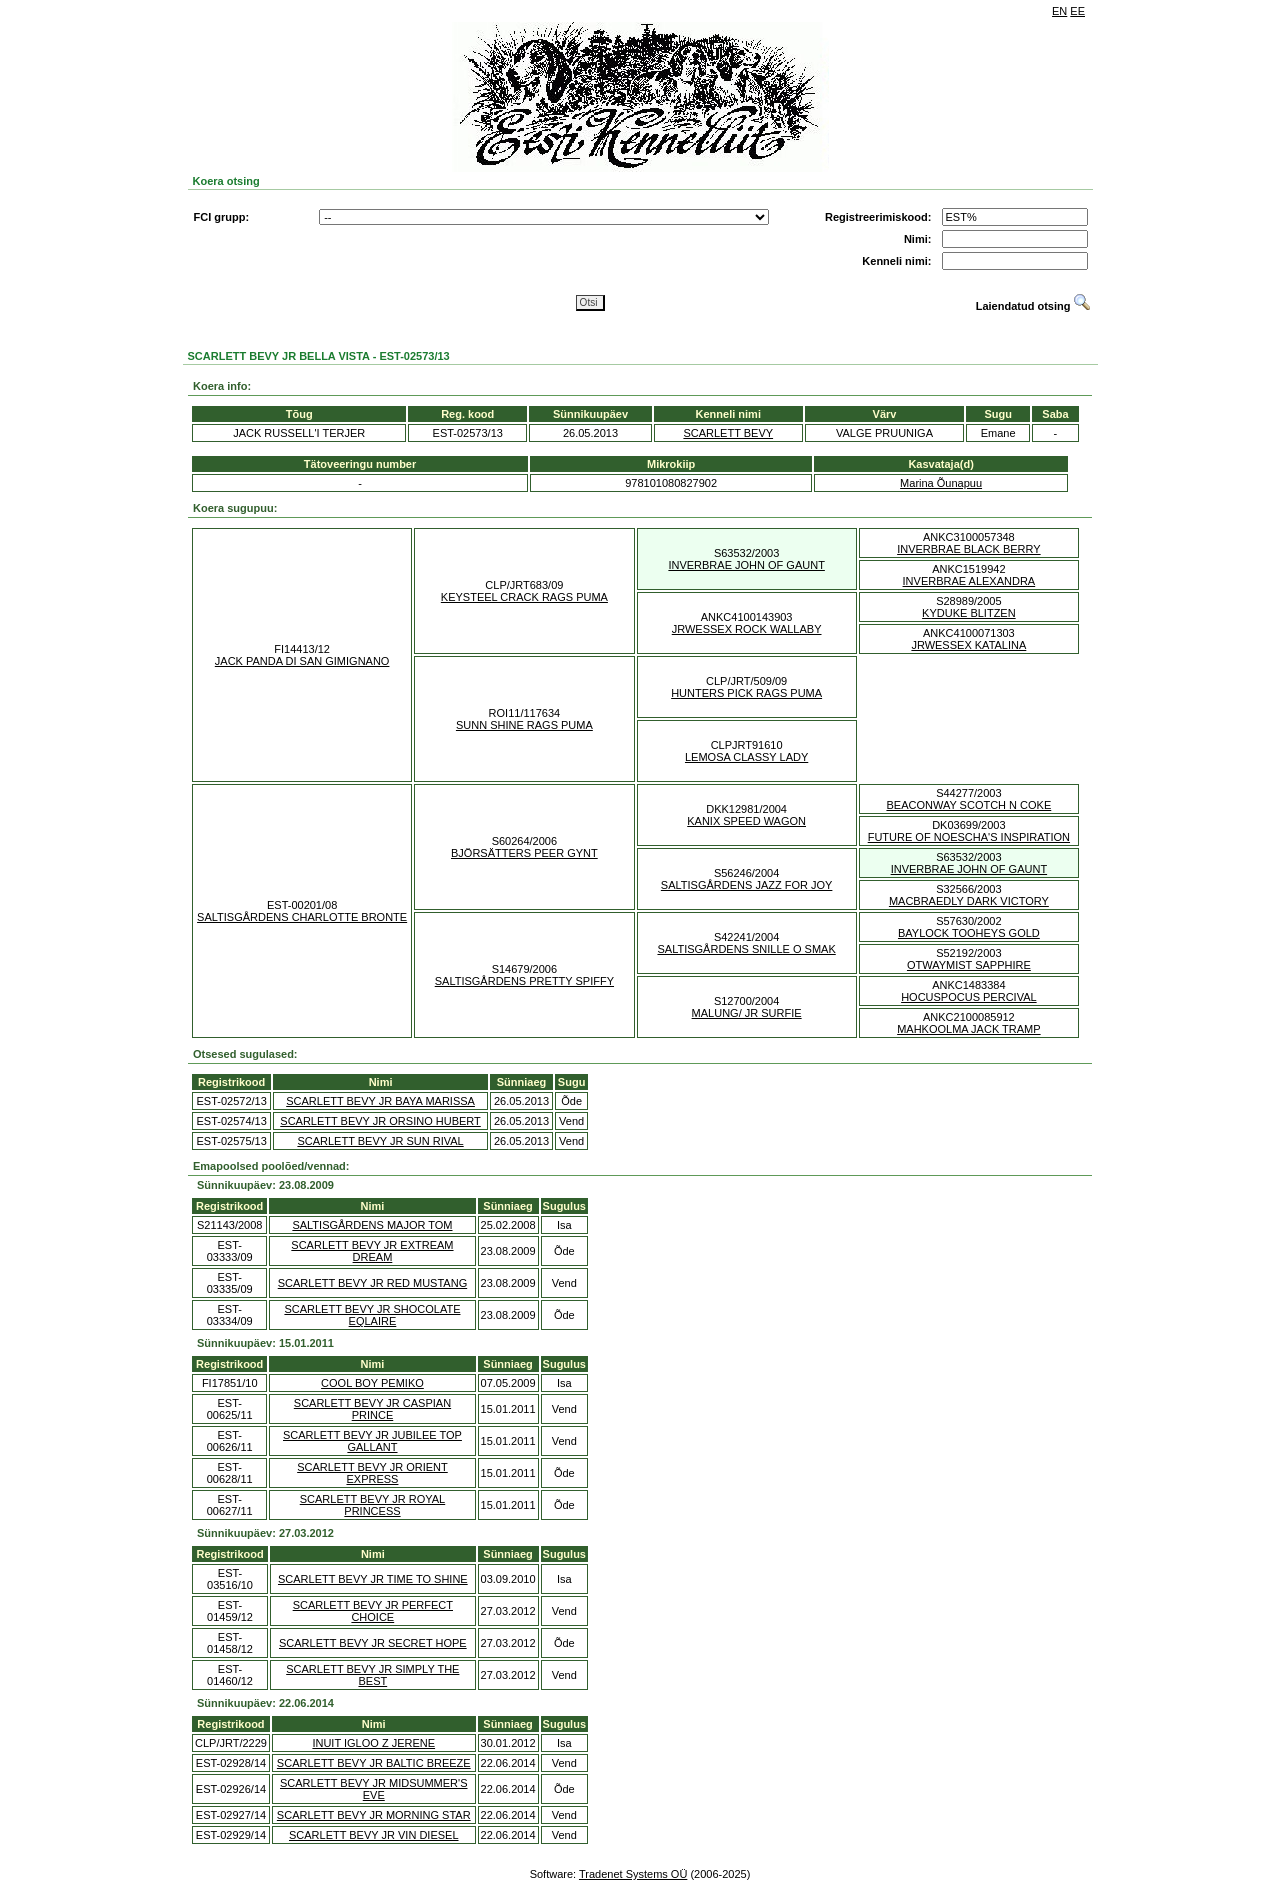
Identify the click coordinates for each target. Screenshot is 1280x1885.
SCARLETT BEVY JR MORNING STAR (374, 1815)
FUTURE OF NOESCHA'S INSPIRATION (969, 837)
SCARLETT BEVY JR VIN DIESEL (374, 1835)
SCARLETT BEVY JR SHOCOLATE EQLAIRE (372, 1315)
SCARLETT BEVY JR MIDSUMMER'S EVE (374, 1789)
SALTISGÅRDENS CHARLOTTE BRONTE (302, 917)
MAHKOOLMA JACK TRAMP (968, 1029)
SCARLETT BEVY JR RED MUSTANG (372, 1283)
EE (1077, 11)
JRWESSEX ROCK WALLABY (747, 629)
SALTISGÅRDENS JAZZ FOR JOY (747, 885)
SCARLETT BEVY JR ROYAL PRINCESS (373, 1505)
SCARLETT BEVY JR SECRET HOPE (373, 1643)
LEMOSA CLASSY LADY (746, 757)
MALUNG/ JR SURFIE (747, 1013)
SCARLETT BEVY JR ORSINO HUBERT (380, 1121)
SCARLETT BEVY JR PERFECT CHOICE (373, 1611)
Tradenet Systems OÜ (633, 1874)
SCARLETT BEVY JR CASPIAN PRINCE (372, 1409)
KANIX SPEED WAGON (746, 821)
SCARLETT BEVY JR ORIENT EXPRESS (372, 1473)
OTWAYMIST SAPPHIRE (969, 965)
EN (1059, 11)
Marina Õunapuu (941, 483)
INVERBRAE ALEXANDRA (969, 581)
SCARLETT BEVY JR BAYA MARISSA (380, 1101)
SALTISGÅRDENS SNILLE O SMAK (746, 949)
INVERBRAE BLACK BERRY (968, 549)
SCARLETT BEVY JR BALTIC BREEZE (374, 1763)
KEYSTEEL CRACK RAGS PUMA (524, 597)
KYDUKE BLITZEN (969, 613)
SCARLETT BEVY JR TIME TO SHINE (373, 1579)
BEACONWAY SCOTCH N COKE (968, 805)
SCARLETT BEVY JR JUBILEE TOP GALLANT (372, 1441)
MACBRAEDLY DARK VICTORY (969, 901)
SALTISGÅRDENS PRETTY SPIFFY (524, 981)
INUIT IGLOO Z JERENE (373, 1743)
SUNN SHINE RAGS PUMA (524, 725)
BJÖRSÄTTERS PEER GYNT (524, 853)
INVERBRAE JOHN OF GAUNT (746, 565)
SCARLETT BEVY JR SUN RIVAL (380, 1141)
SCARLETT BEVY (728, 433)
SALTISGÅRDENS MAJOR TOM (372, 1225)
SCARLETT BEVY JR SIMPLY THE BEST (372, 1675)
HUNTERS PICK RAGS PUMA (746, 693)
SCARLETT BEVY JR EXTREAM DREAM (372, 1251)
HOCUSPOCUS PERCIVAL (969, 997)
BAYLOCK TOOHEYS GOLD (969, 933)
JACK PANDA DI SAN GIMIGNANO (302, 661)
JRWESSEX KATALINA (968, 645)
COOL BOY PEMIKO (372, 1383)
